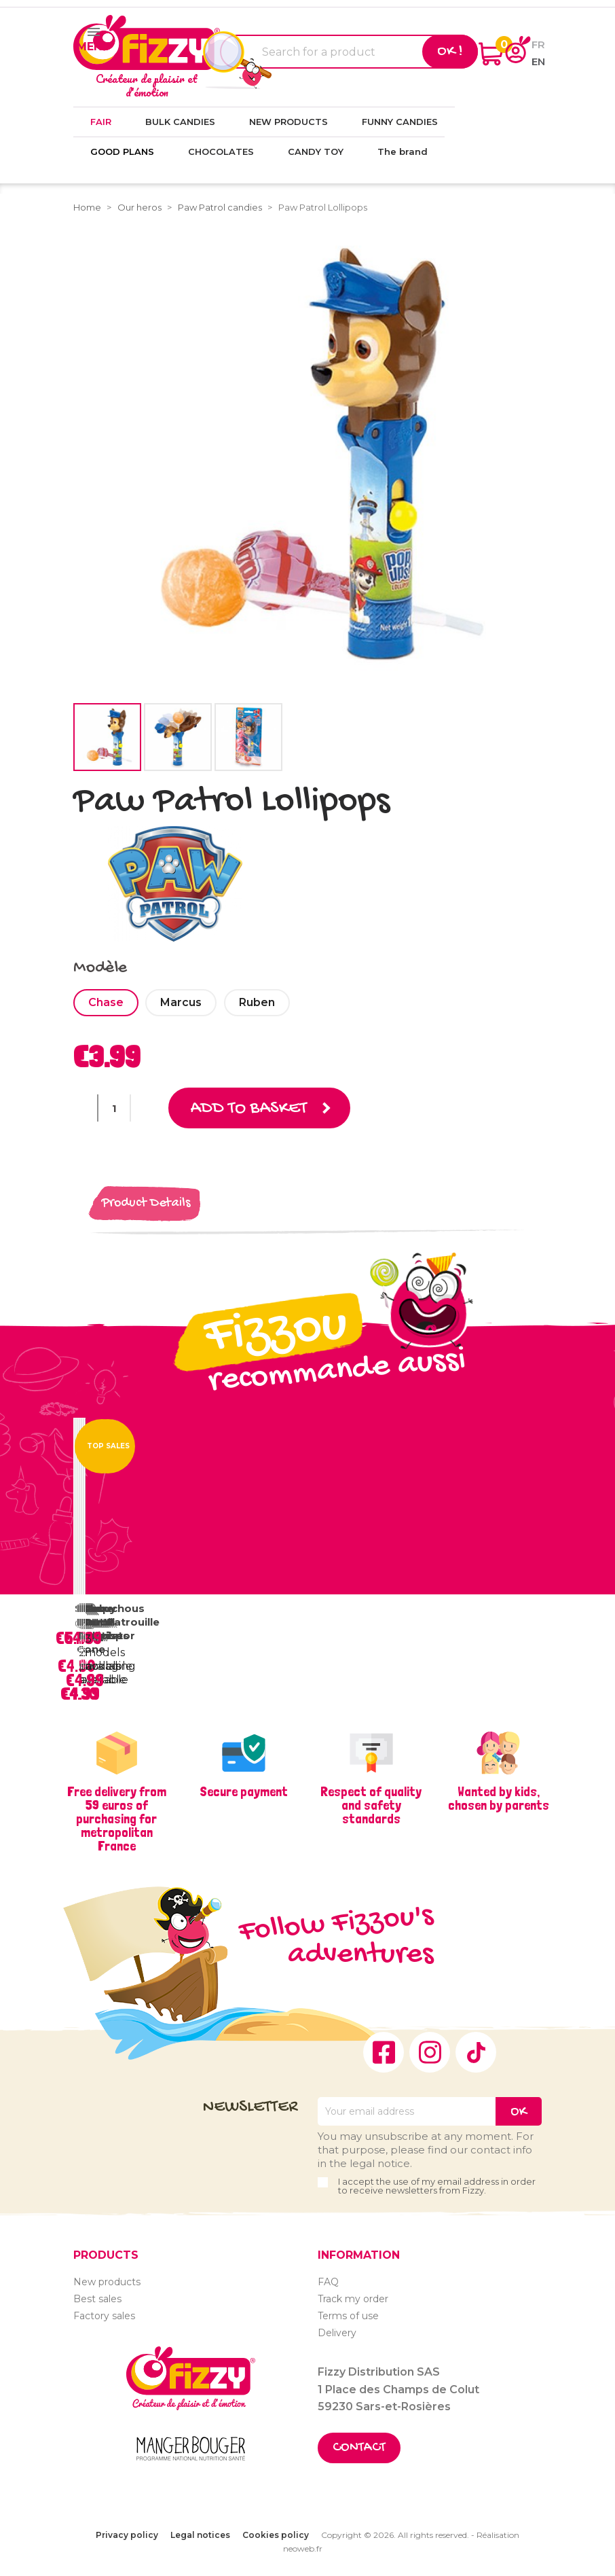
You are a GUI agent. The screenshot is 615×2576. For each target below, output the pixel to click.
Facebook (383, 2052)
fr (538, 44)
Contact (359, 2448)
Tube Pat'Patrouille (122, 1615)
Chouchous (114, 1608)
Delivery (337, 2333)
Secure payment (244, 1791)
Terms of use (348, 2316)
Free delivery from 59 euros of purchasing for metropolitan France (116, 1818)
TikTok (475, 2052)
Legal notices (200, 2535)
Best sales (97, 2299)
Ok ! (450, 51)
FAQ (328, 2282)
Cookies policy (275, 2535)
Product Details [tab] (146, 1203)
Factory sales (104, 2316)
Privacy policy (127, 2535)
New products (107, 2282)
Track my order (353, 2299)
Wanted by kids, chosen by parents (498, 1798)
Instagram (429, 2052)
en (538, 61)
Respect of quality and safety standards (371, 1805)
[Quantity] (114, 1108)
